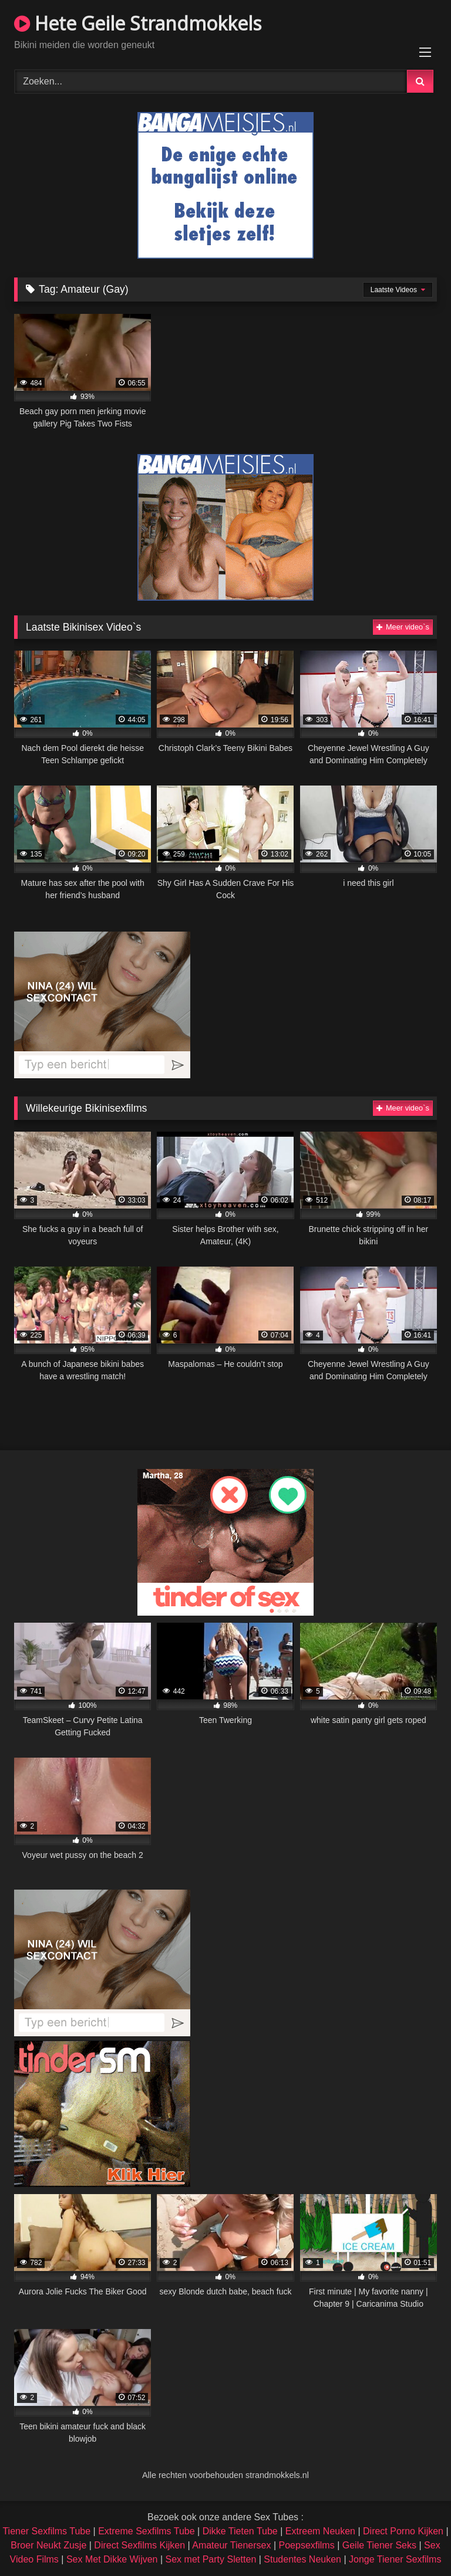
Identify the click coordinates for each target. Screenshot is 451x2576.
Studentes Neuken (302, 2559)
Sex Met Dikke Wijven (112, 2559)
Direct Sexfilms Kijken (139, 2545)
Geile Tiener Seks (379, 2545)
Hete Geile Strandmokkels (137, 23)
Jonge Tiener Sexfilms (395, 2559)
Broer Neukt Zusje (48, 2545)
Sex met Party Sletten (211, 2559)
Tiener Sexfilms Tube (46, 2531)
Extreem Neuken (320, 2531)
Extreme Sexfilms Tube (146, 2531)
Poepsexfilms (307, 2545)
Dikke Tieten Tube (240, 2531)
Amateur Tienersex (231, 2545)
